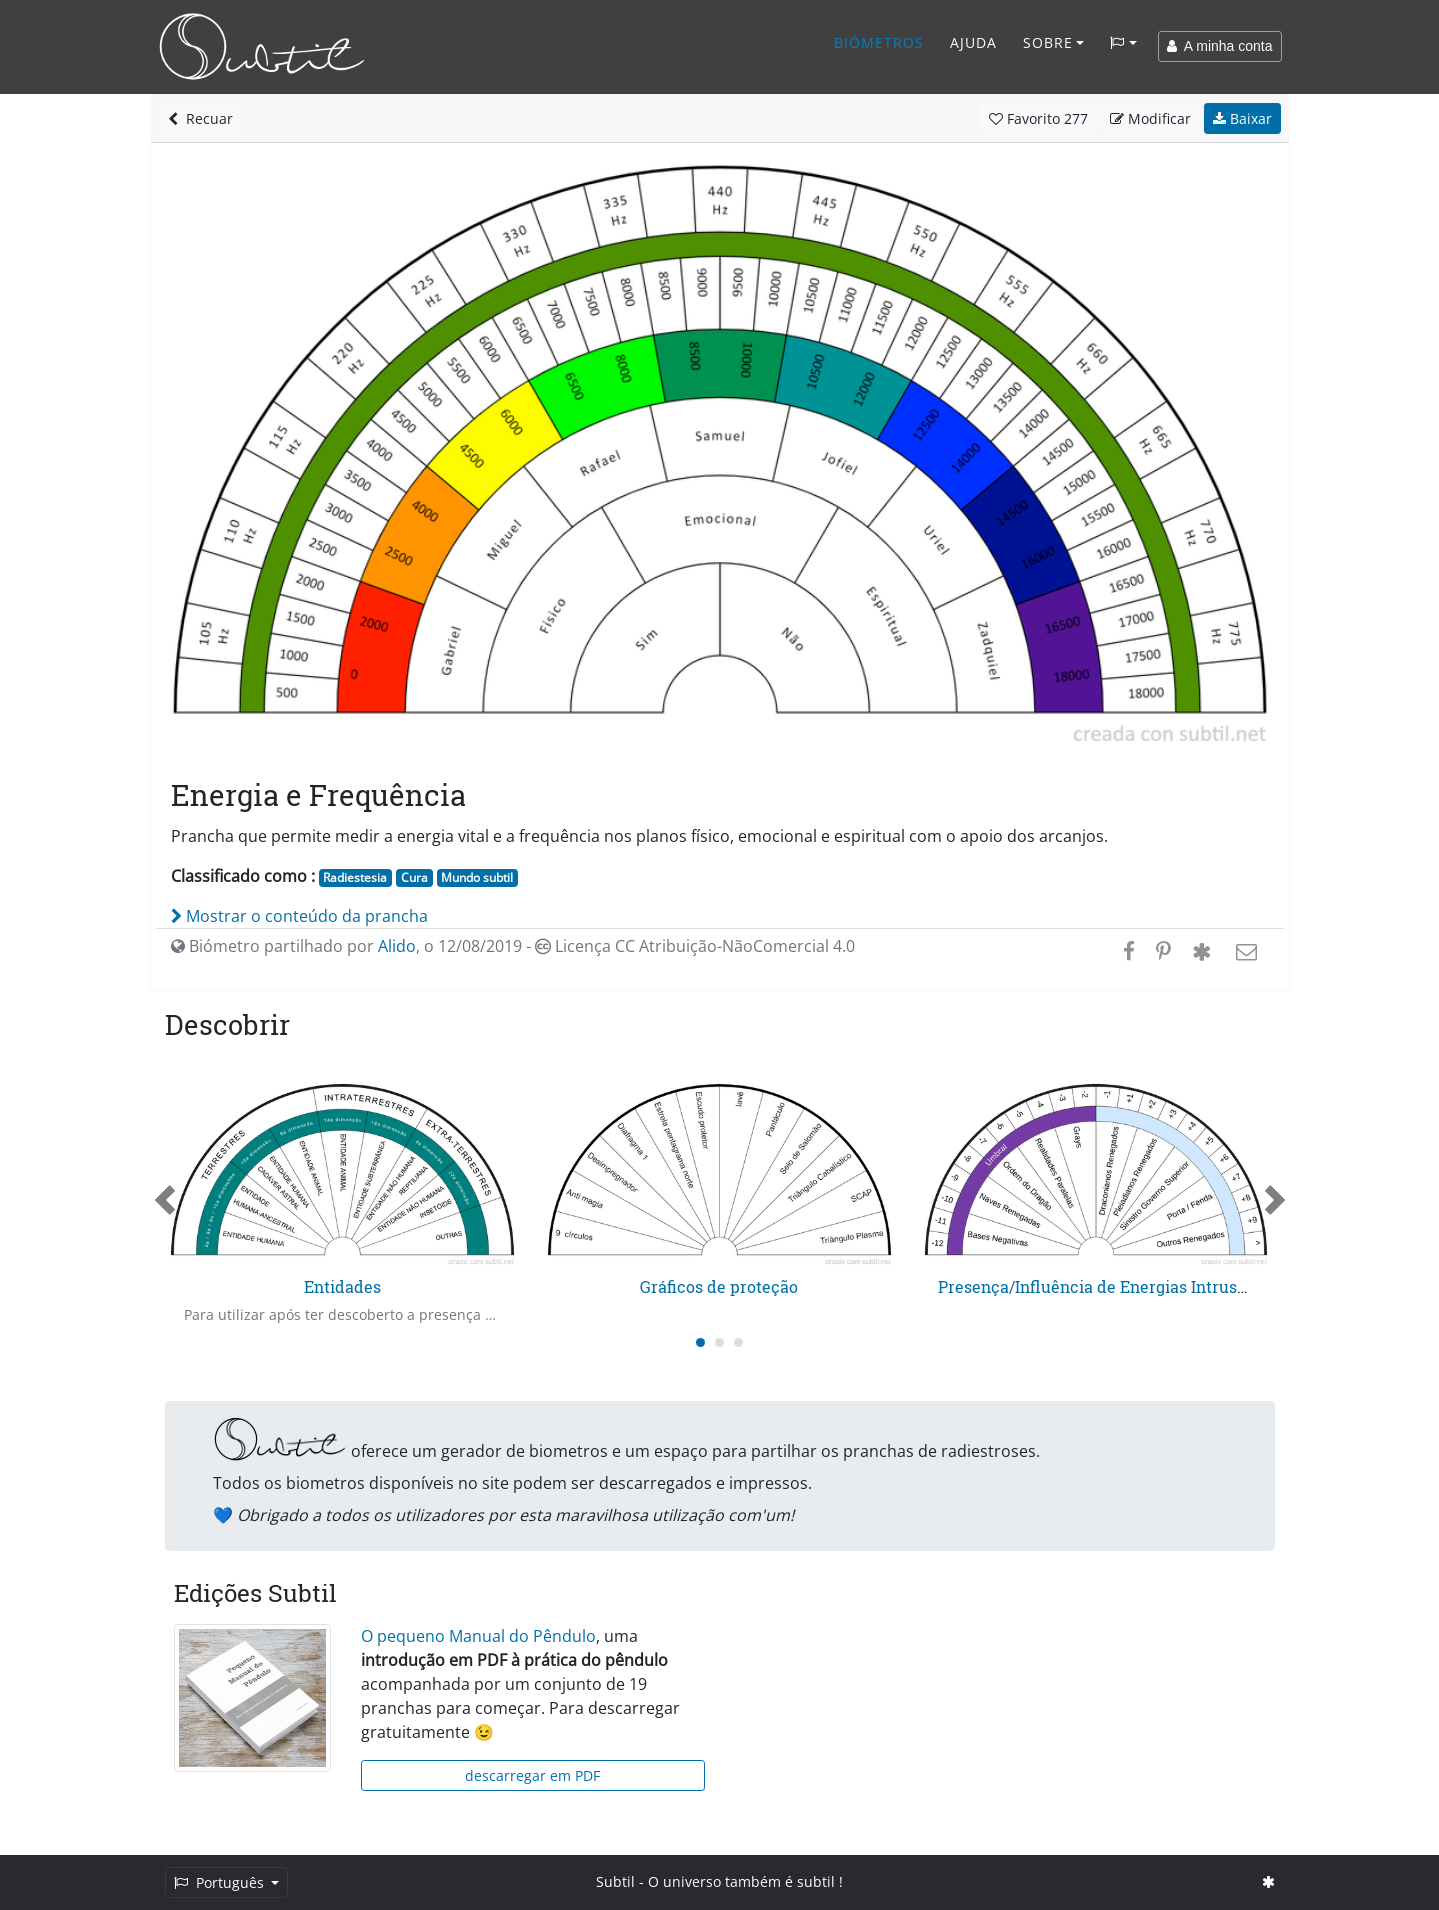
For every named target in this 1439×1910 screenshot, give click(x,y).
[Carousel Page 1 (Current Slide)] (700, 1342)
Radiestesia (355, 877)
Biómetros (879, 42)
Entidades (342, 1286)
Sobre (1048, 42)
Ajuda (973, 42)
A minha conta (1220, 46)
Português (221, 1882)
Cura (414, 877)
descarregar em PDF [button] (532, 1775)
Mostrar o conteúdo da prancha (299, 916)
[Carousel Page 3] (738, 1342)
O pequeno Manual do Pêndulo (478, 1636)
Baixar (1242, 118)
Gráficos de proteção (719, 1286)
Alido (397, 946)
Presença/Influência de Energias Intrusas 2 (1102, 1286)
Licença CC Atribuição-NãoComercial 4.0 (695, 946)
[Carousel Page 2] (719, 1342)
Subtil (615, 1881)
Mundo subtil (477, 877)
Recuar (200, 118)
